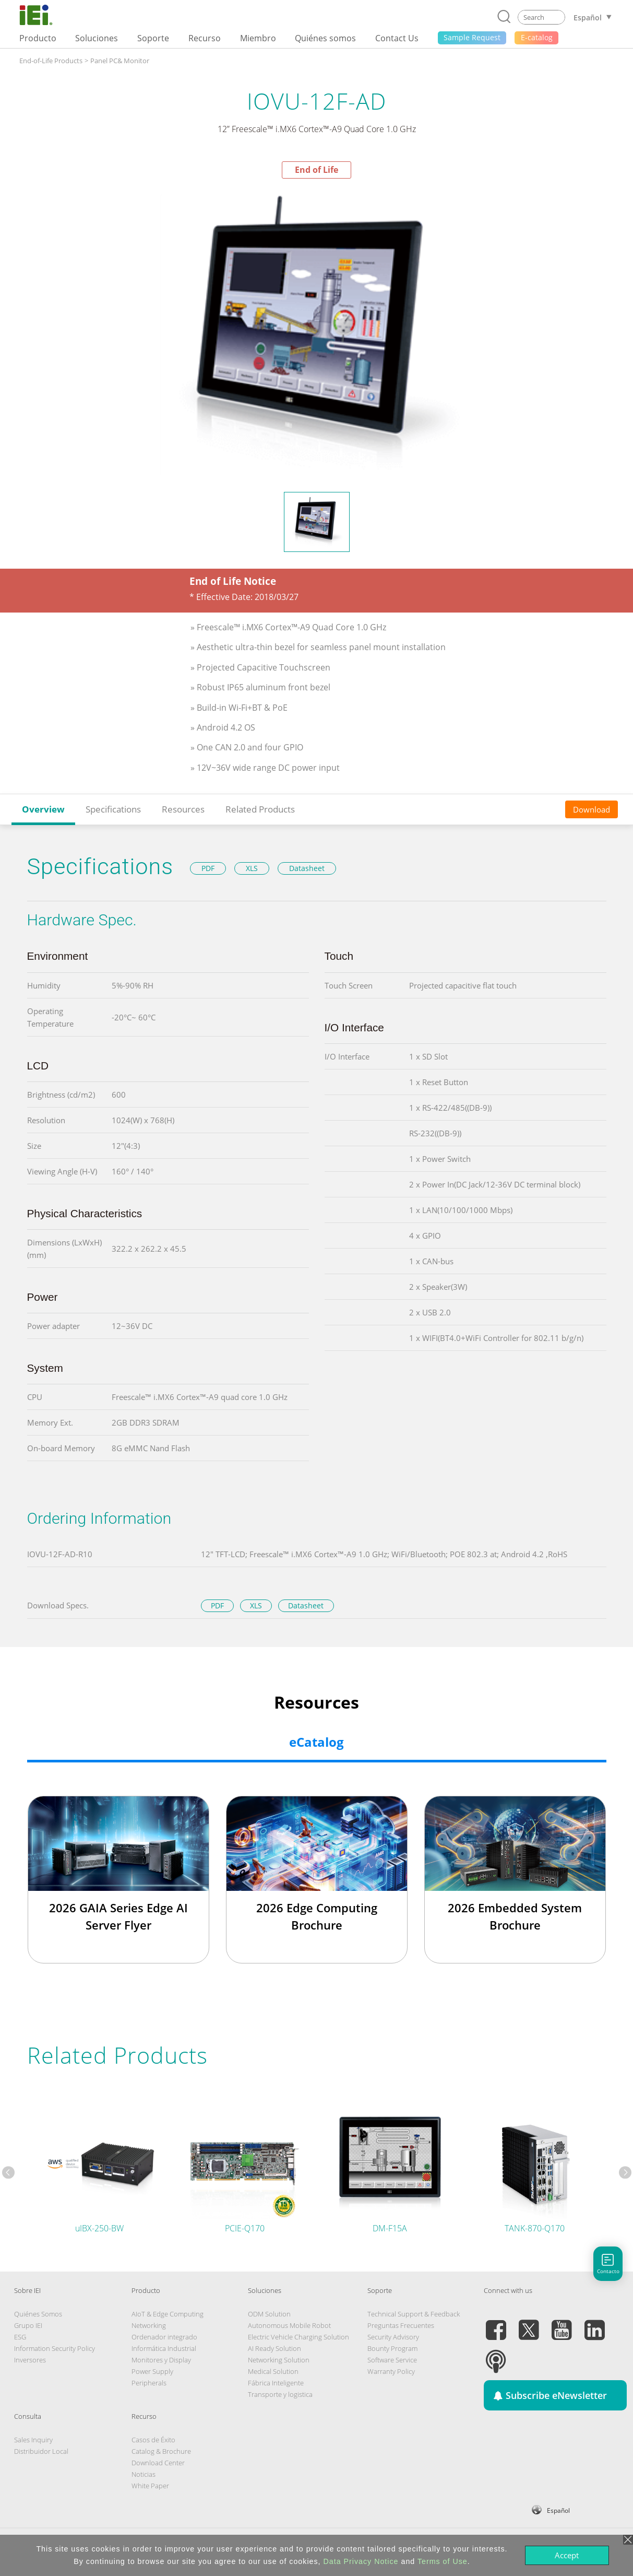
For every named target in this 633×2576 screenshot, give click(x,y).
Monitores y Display (161, 2360)
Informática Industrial (164, 2348)
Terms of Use (442, 2561)
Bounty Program (392, 2348)
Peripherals (149, 2382)
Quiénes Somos (38, 2314)
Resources (183, 809)
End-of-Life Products (50, 60)
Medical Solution (273, 2371)
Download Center (158, 2462)
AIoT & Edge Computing (168, 2314)
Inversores (30, 2360)
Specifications (113, 809)
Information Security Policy (54, 2348)
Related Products (260, 809)
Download (591, 809)
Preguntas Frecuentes (400, 2325)
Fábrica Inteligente (276, 2382)
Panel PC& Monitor (119, 60)
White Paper (150, 2485)
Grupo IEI (28, 2325)
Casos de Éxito (153, 2439)
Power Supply (152, 2371)
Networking (149, 2325)
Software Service (392, 2360)
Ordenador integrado (164, 2337)
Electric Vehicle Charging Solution (298, 2337)
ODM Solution (269, 2314)
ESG (20, 2337)
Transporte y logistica (280, 2394)
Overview (43, 809)
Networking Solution (278, 2360)
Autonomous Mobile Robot (289, 2325)
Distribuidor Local (41, 2451)
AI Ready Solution (274, 2348)
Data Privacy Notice (361, 2561)
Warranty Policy (391, 2371)
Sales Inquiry (33, 2439)
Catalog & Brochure (161, 2451)
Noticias (144, 2474)
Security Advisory (393, 2337)
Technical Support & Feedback (413, 2314)
